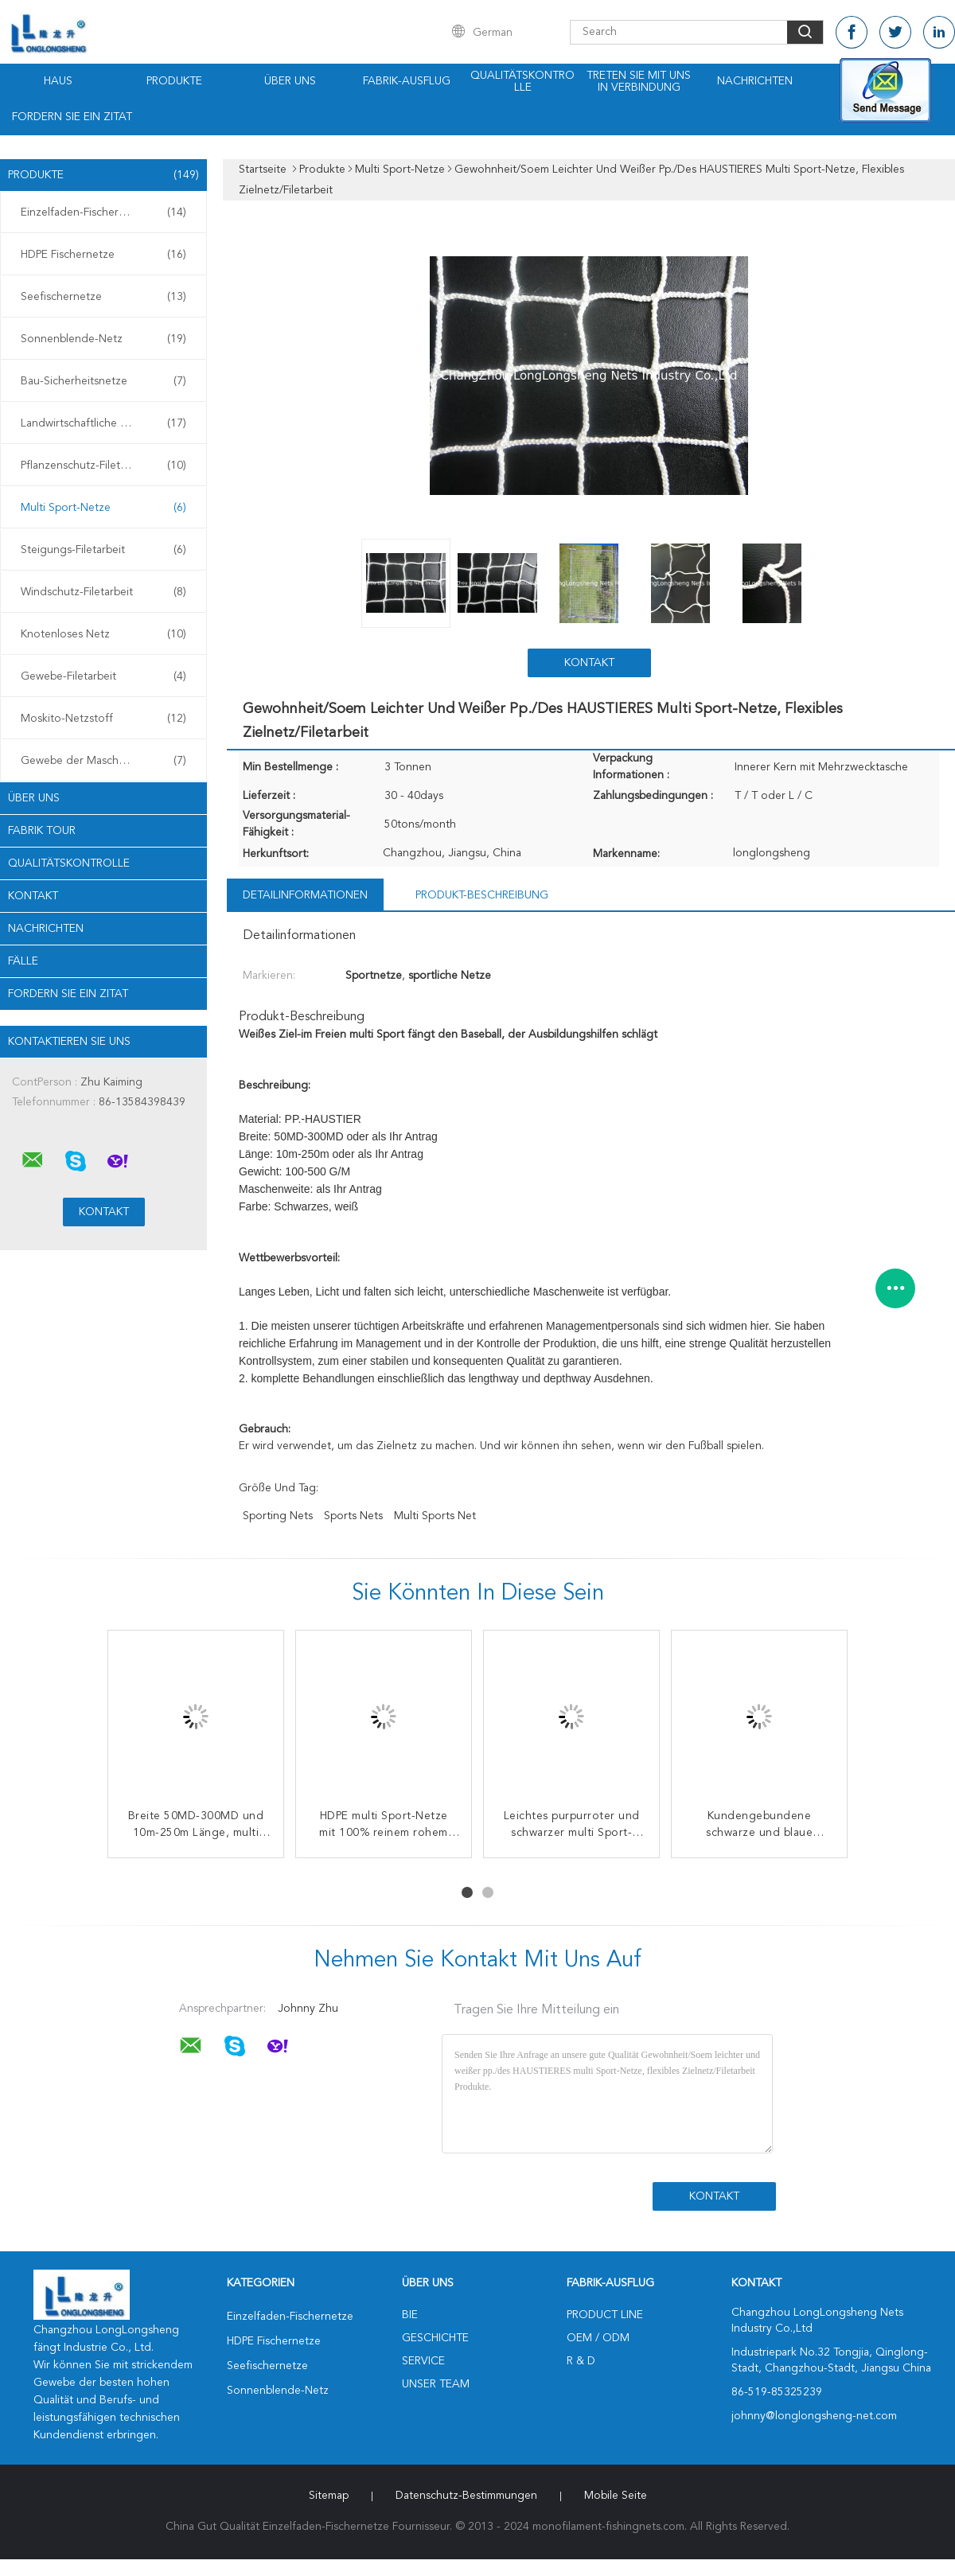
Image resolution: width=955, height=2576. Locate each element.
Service (423, 2361)
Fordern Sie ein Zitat (72, 117)
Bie (410, 2315)
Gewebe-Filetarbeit (103, 676)
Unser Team (436, 2384)
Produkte (174, 81)
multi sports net (435, 1516)
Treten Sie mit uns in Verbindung (639, 81)
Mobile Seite (615, 2495)
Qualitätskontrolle (522, 81)
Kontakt (33, 896)
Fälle (23, 961)
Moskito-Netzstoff (103, 719)
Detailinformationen (305, 895)
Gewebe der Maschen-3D (103, 761)
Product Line (605, 2315)
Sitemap (329, 2495)
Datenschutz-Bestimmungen (466, 2495)
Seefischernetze (103, 297)
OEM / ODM (598, 2338)
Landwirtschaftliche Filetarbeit (103, 423)
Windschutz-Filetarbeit (103, 592)
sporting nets (278, 1516)
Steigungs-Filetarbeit (103, 550)
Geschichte (435, 2338)
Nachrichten (755, 81)
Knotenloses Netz (103, 634)
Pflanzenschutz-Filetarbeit (103, 466)
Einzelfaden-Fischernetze (103, 212)
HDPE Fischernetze (103, 255)
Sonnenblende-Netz (103, 339)
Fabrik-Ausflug (406, 81)
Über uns (290, 81)
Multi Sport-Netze (103, 508)
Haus (58, 81)
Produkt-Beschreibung (481, 895)
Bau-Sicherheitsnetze (103, 381)
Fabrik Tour (42, 830)
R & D (581, 2361)
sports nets (353, 1516)
